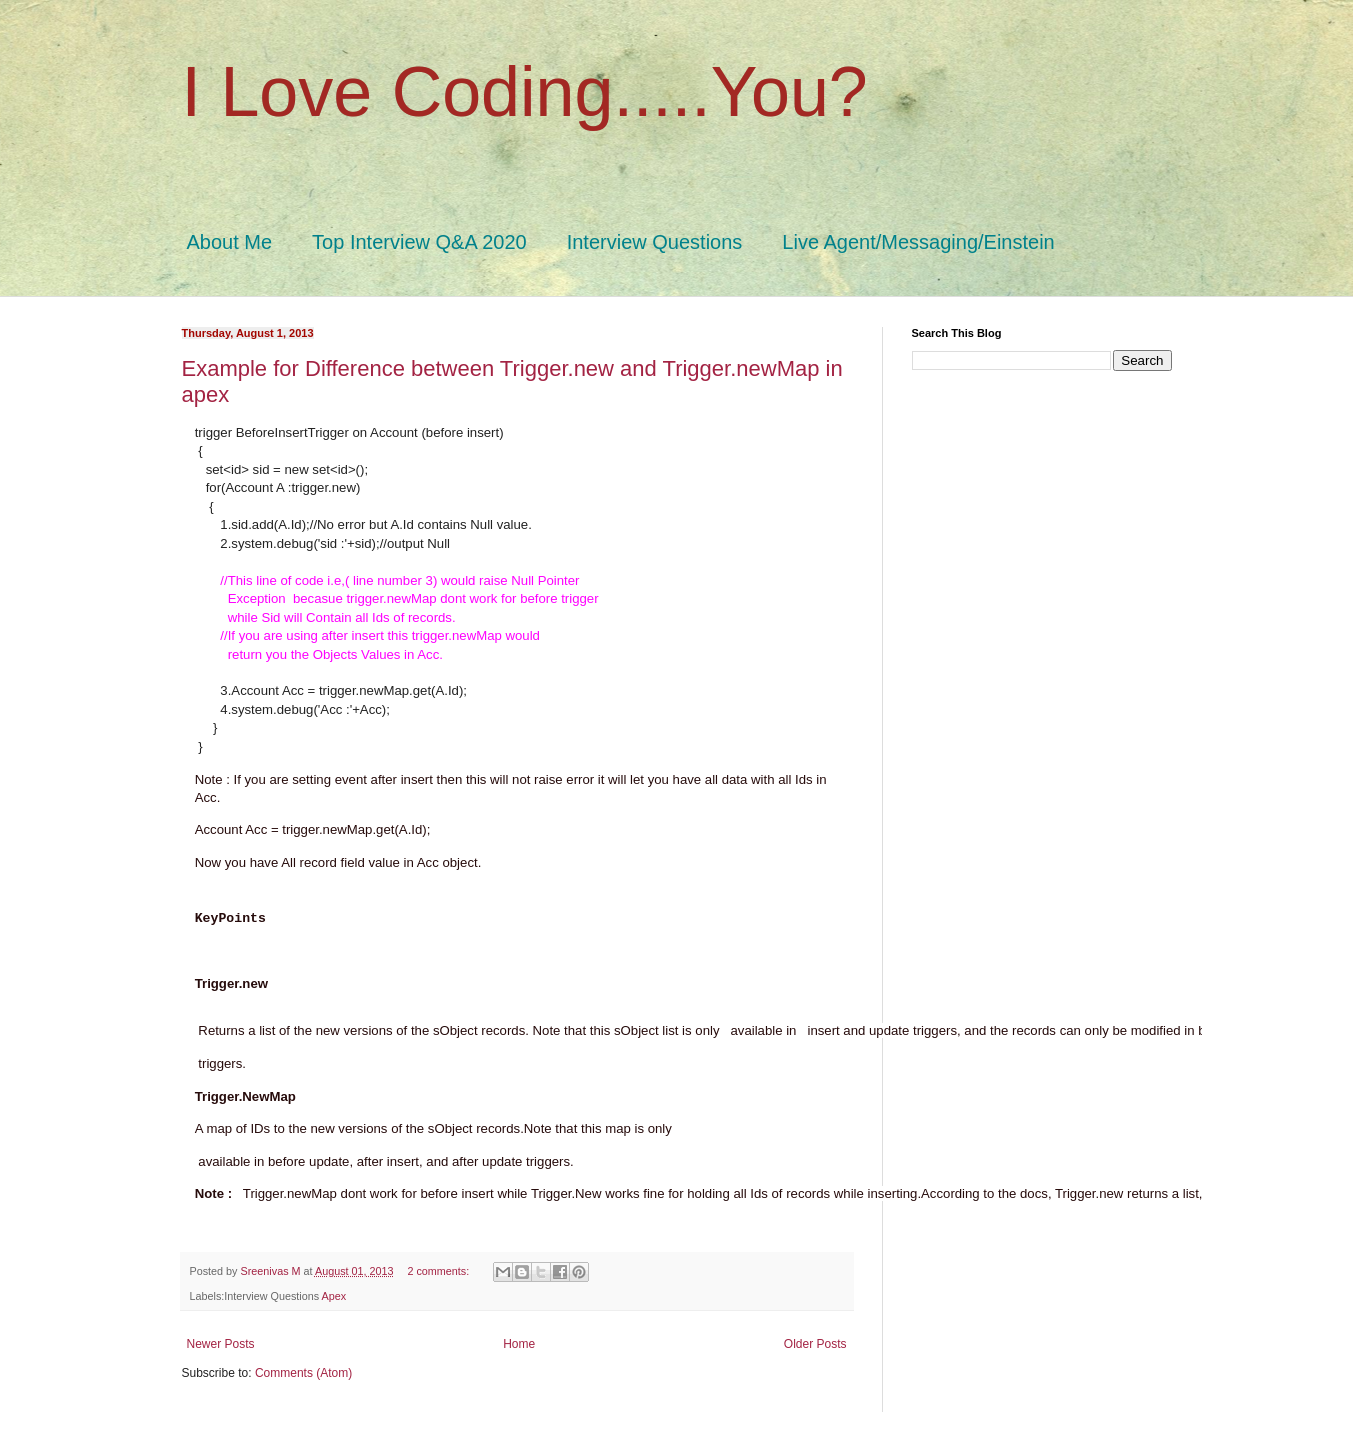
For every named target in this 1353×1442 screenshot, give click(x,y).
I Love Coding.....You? (525, 92)
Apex (334, 1296)
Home (519, 1344)
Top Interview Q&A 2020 (419, 242)
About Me (230, 242)
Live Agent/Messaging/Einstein (918, 242)
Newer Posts (221, 1344)
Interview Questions (655, 242)
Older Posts (815, 1344)
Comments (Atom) (303, 1373)
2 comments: (439, 1271)
